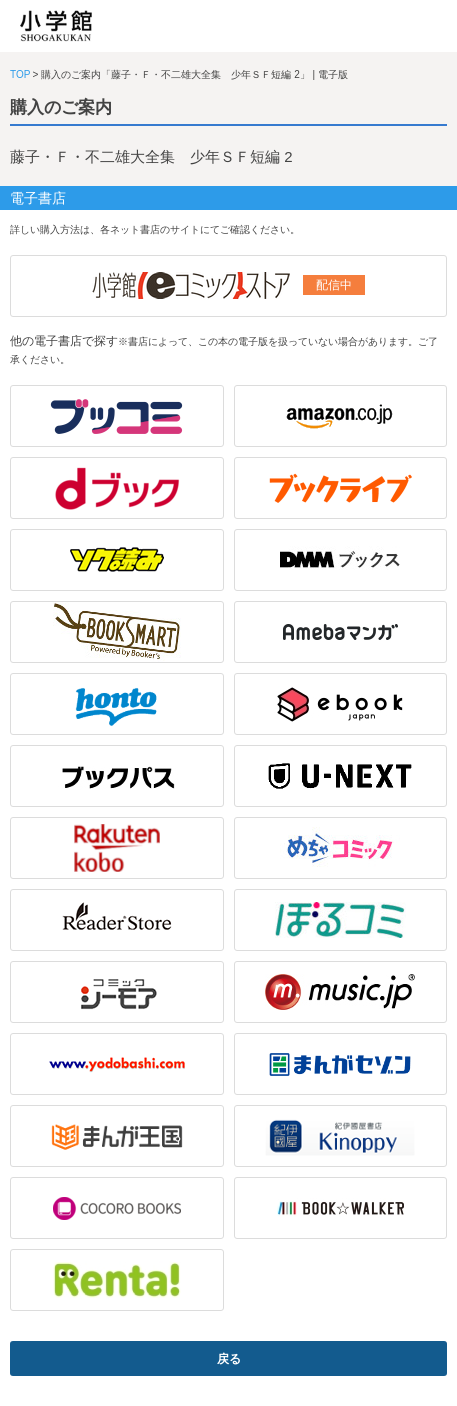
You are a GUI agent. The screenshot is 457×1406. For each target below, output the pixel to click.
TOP (20, 74)
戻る (229, 1359)
